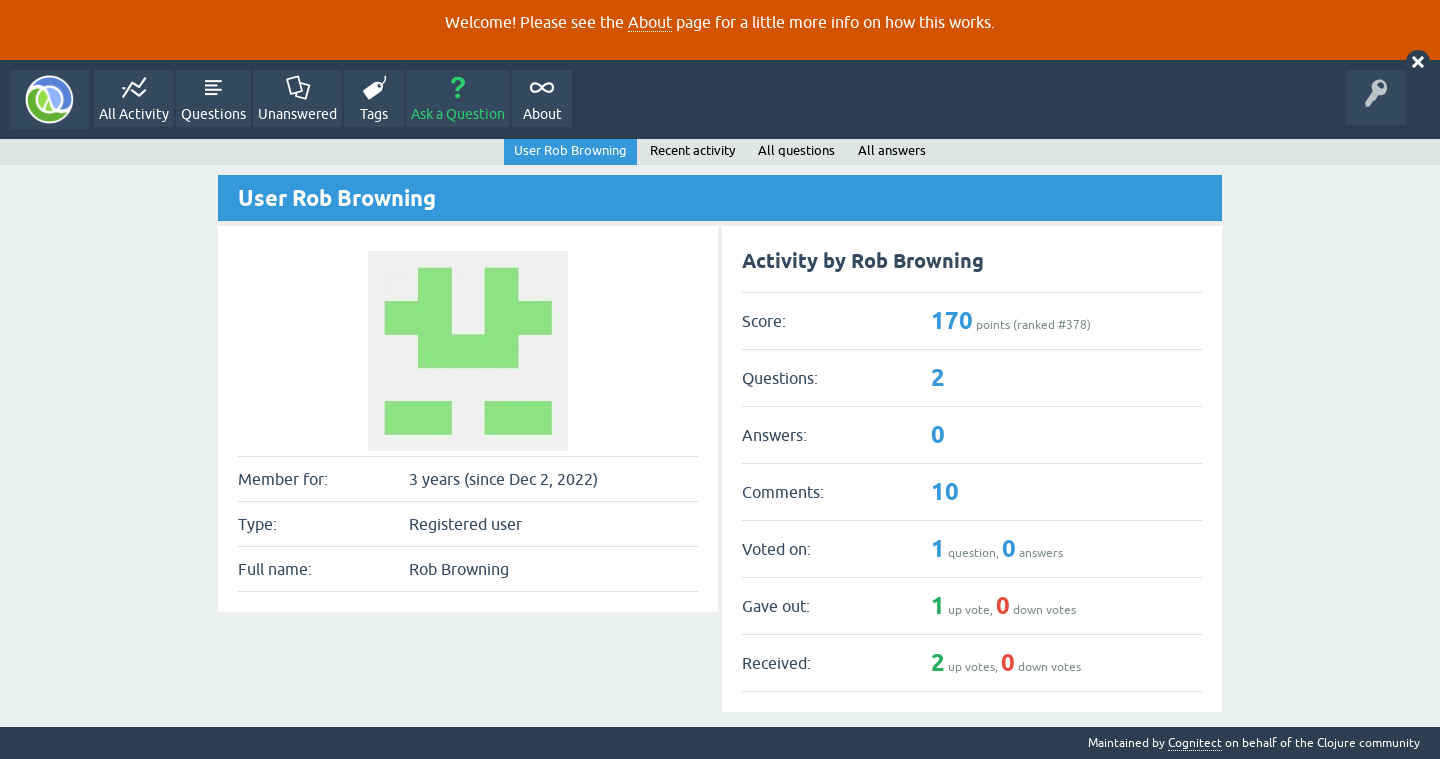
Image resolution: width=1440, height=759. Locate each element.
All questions (796, 150)
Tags (374, 114)
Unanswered (297, 114)
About (650, 22)
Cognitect (1195, 743)
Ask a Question (458, 114)
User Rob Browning (570, 150)
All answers (892, 150)
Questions (213, 114)
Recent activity (692, 150)
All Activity (134, 114)
